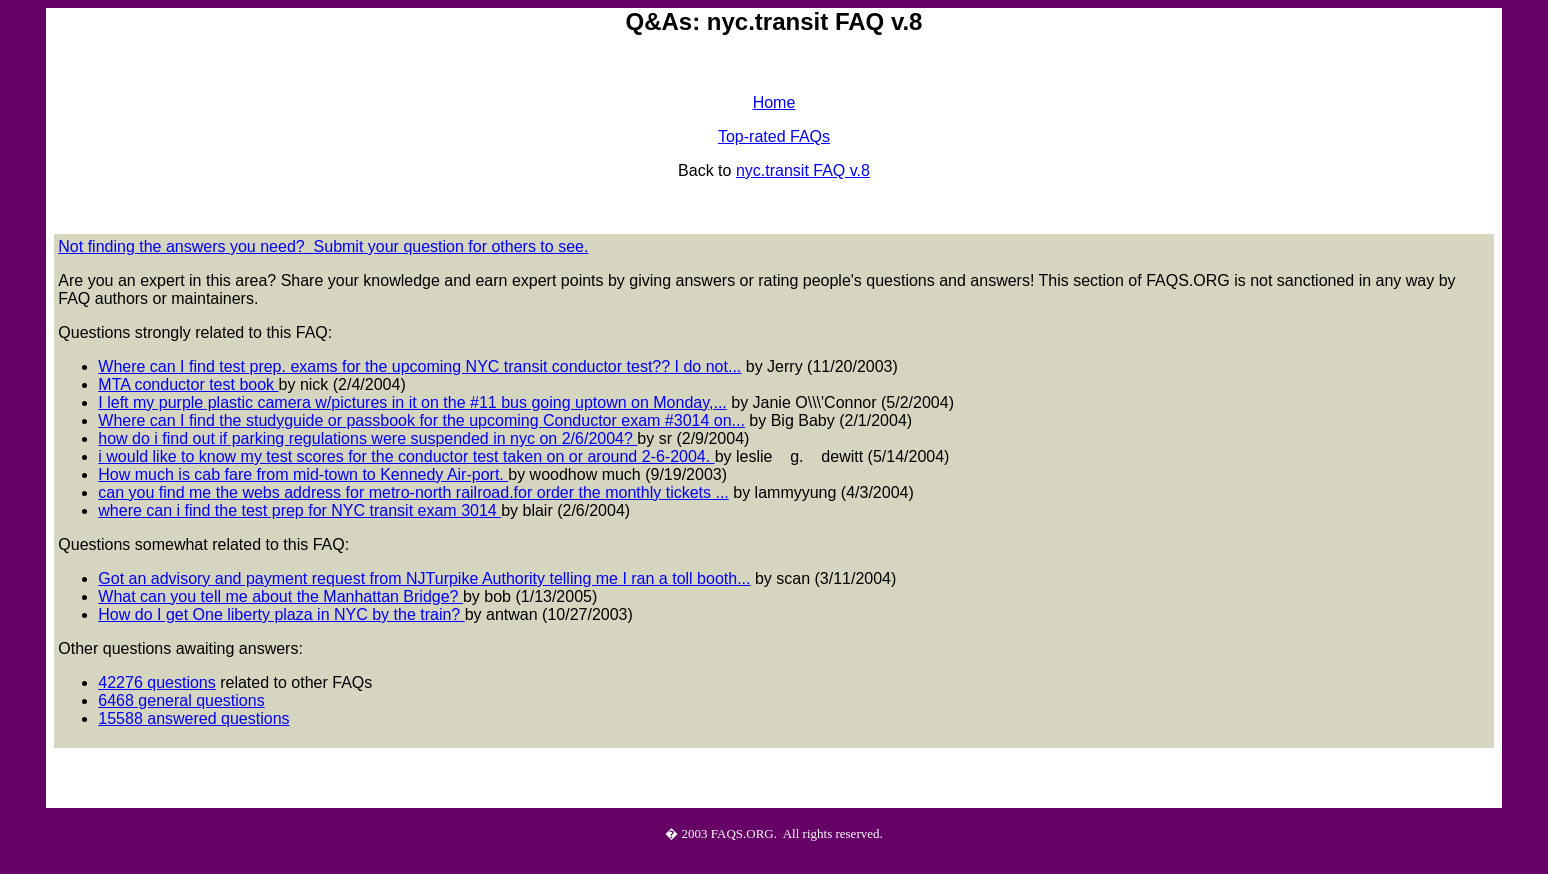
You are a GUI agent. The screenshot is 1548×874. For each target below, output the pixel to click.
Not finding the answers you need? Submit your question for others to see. (323, 246)
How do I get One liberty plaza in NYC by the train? (281, 614)
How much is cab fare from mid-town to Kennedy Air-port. (303, 474)
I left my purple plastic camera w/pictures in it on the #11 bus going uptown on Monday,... (412, 402)
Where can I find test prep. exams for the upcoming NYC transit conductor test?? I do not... (419, 366)
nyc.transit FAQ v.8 (803, 170)
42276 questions (156, 682)
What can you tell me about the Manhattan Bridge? (280, 596)
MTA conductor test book (188, 384)
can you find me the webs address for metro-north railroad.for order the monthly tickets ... (413, 492)
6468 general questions (181, 700)
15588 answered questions (193, 718)
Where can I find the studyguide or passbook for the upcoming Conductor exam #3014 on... (421, 420)
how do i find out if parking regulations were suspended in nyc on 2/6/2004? (367, 438)
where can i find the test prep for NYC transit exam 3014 (299, 510)
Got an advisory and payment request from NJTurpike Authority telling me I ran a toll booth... (424, 578)
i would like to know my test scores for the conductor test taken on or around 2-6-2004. (406, 456)
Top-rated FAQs (774, 136)
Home (774, 102)
